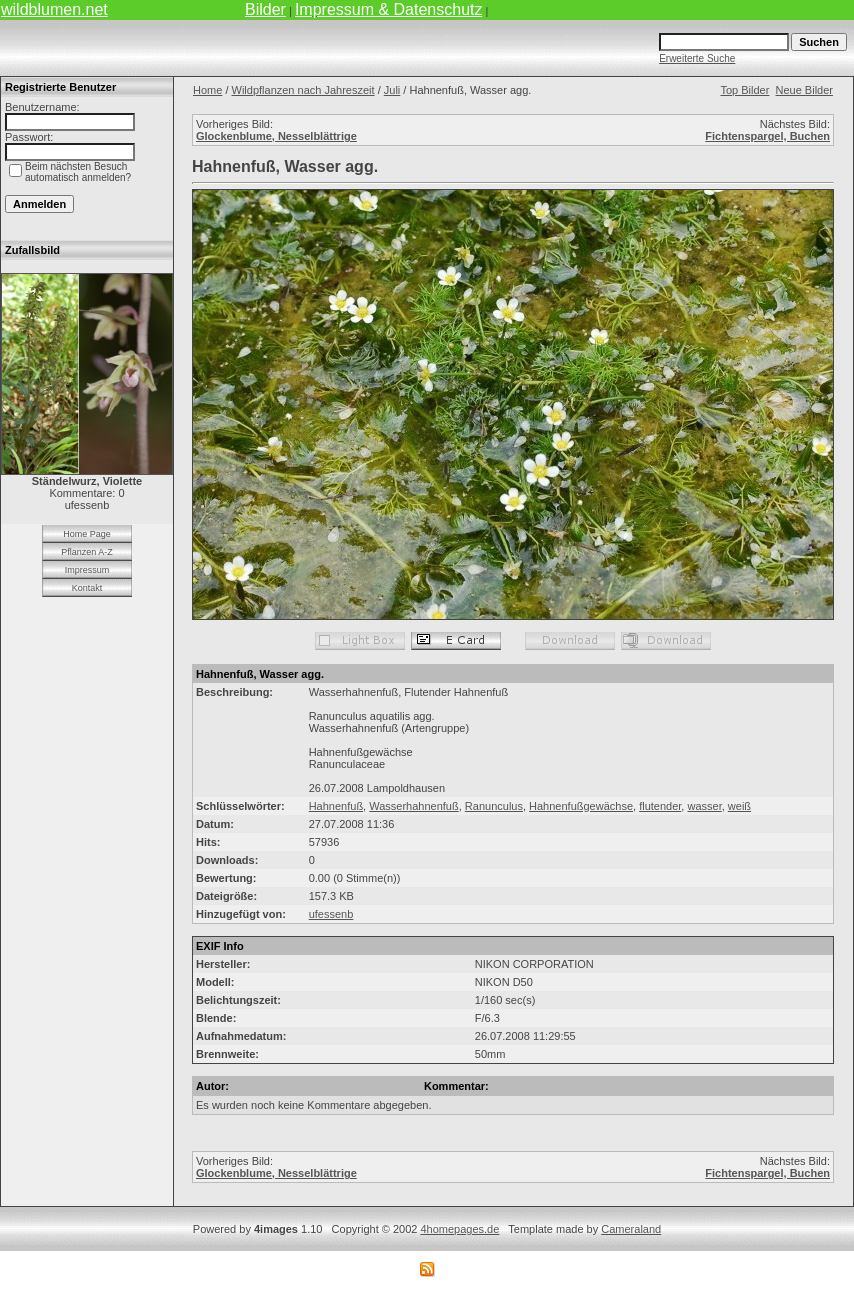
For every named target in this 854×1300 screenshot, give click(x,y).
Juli (392, 90)
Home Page (87, 534)
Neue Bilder (804, 90)
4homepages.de (459, 1229)
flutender (660, 806)
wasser (704, 806)
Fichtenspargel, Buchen (767, 136)
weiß (739, 806)
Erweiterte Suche (697, 58)
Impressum (87, 570)
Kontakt (87, 588)
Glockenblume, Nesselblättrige (276, 136)
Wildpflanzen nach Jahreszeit (303, 90)
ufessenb (331, 914)
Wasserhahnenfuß (413, 806)
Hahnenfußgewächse (581, 806)
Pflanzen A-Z (87, 552)
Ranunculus (494, 806)
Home (207, 90)
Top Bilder (744, 90)
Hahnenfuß (336, 806)
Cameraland (631, 1229)
